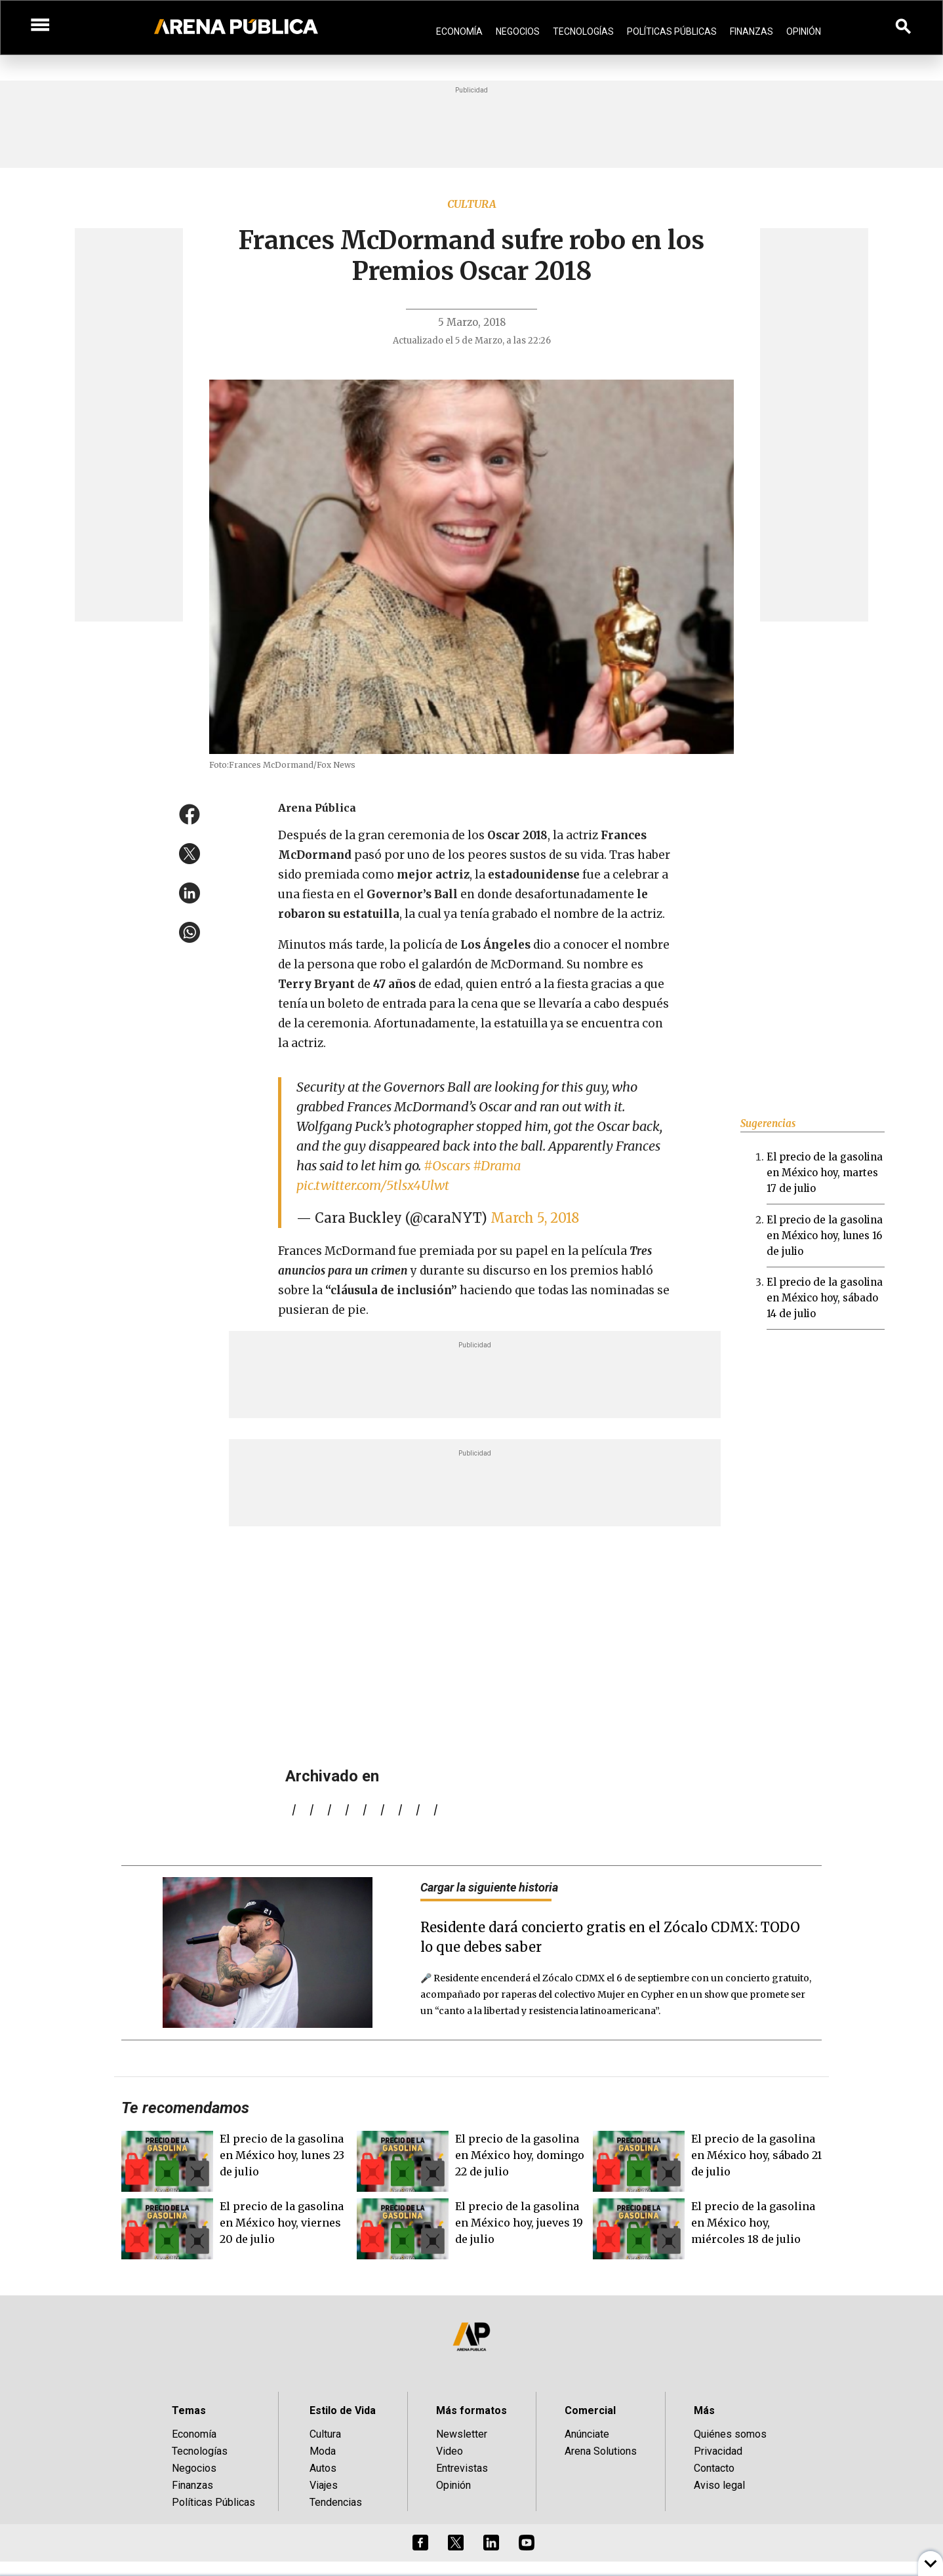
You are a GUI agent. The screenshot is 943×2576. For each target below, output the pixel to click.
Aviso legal (719, 2485)
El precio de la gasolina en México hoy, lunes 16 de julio (825, 1236)
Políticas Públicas (672, 31)
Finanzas (751, 31)
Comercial (590, 2410)
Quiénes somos (730, 2434)
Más (704, 2410)
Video (449, 2451)
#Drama (497, 1165)
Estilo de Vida (343, 2410)
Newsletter (461, 2434)
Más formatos (471, 2410)
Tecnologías (583, 31)
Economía (459, 31)
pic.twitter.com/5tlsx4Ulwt (372, 1185)
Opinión (803, 31)
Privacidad (718, 2451)
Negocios (518, 31)
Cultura (471, 203)
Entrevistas (462, 2468)
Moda (323, 2451)
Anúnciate (587, 2434)
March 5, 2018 (535, 1218)
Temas (189, 2410)
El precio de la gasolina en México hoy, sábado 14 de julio (825, 1298)
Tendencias (336, 2502)
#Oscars (447, 1165)
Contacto (714, 2468)
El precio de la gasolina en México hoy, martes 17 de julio (825, 1173)
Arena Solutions (601, 2451)
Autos (323, 2468)
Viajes (324, 2485)
